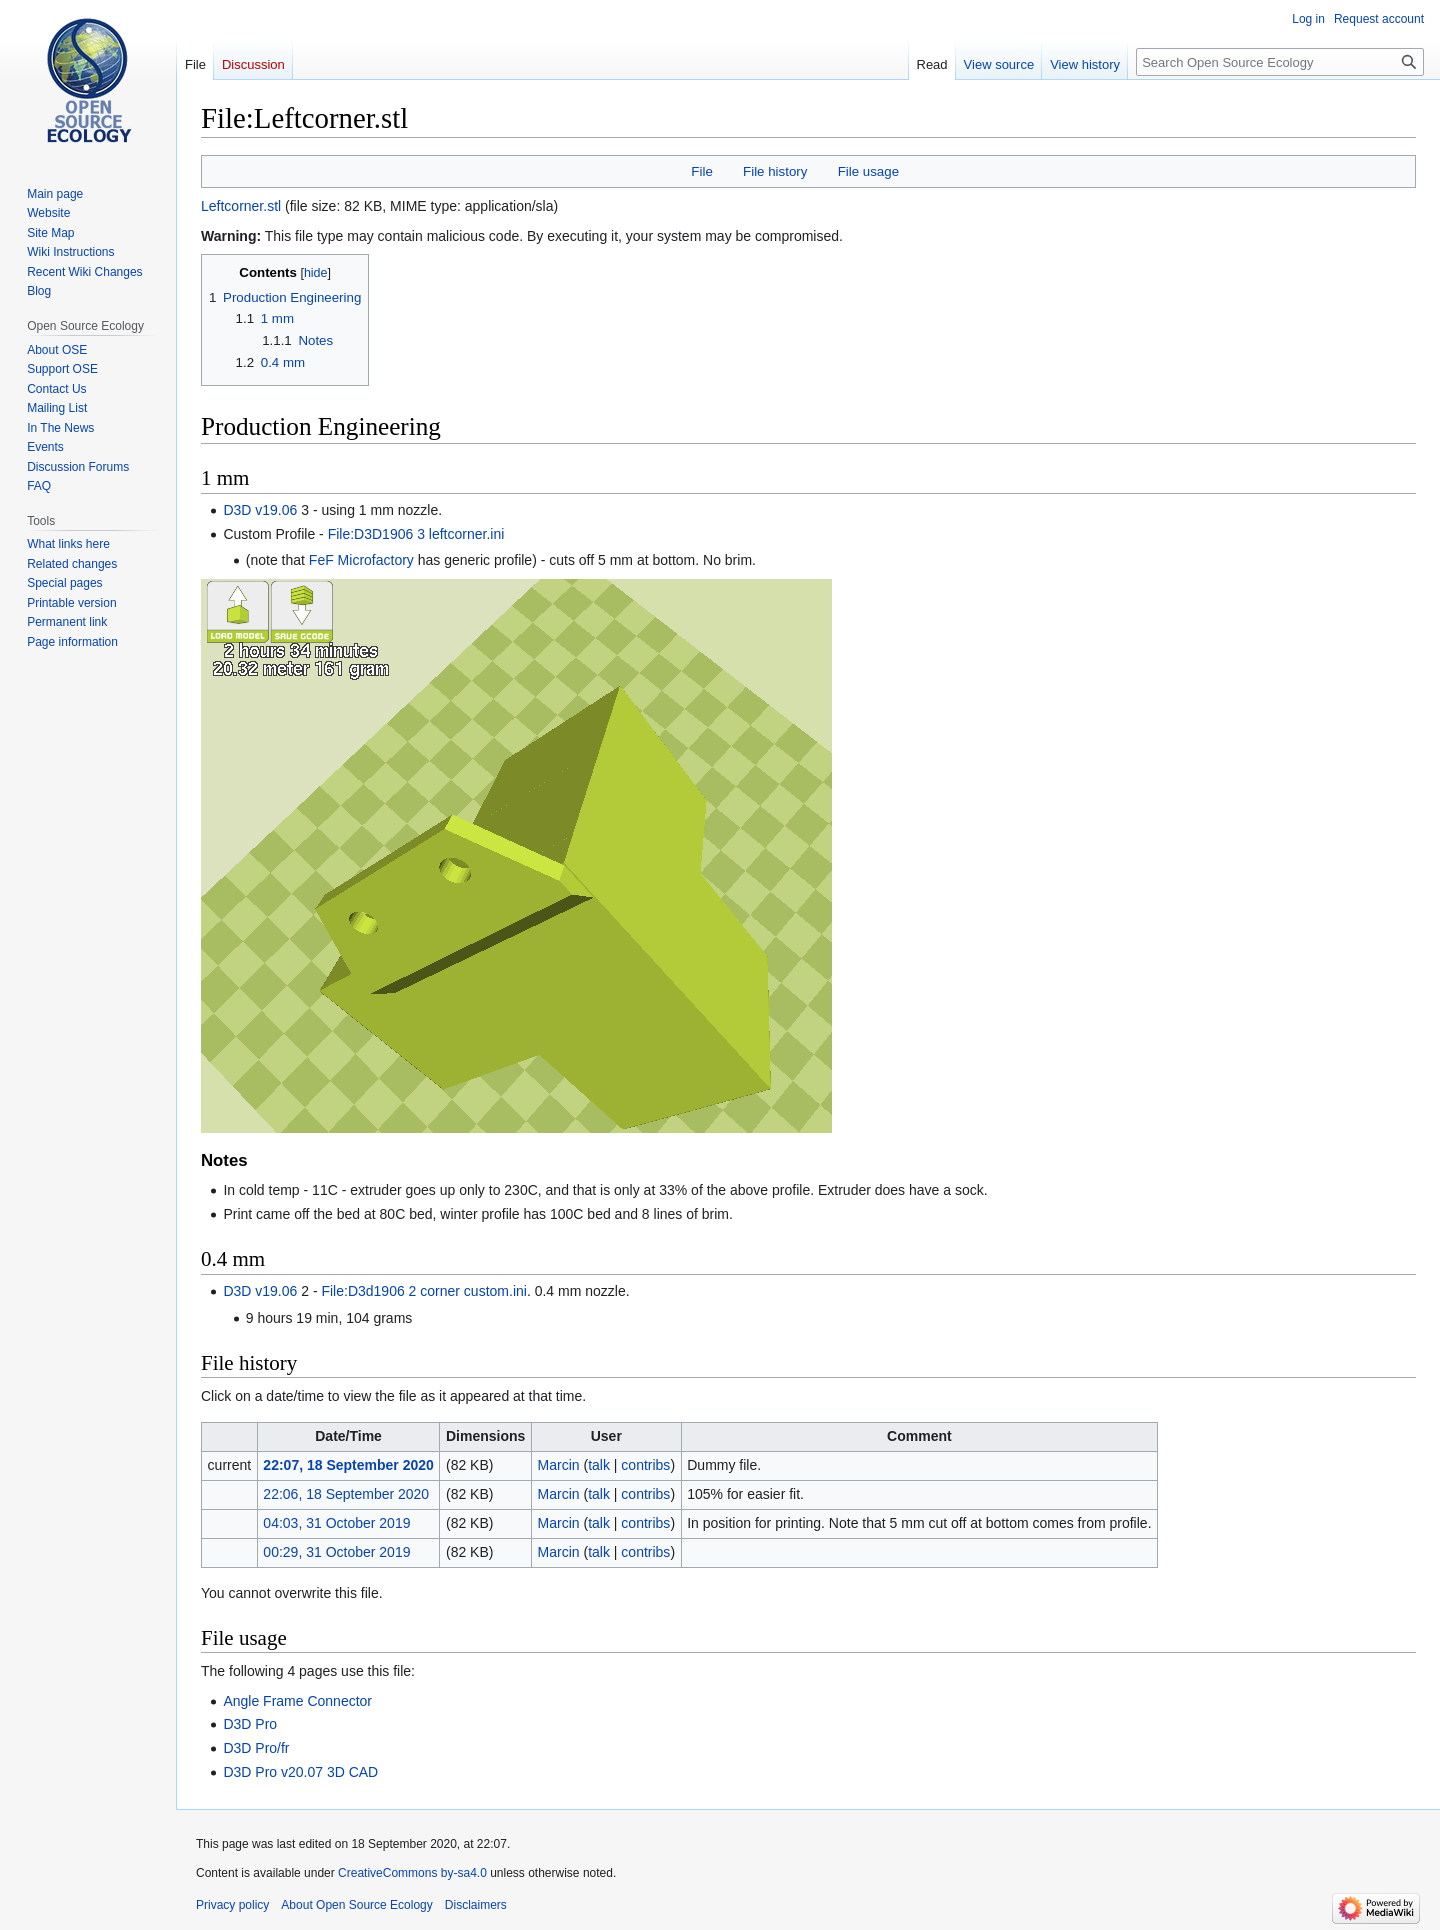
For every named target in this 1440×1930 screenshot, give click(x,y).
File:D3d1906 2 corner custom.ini (423, 1291)
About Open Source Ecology (356, 1905)
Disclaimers (476, 1905)
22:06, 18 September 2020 (346, 1494)
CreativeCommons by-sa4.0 (412, 1873)
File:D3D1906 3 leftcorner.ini (416, 534)
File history (775, 171)
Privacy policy (232, 1905)
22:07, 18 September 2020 (348, 1465)
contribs (645, 1465)
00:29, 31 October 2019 (336, 1552)
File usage (868, 171)
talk (599, 1465)
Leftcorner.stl (241, 206)
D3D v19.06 (260, 510)
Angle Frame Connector (297, 1701)
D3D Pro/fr (256, 1748)
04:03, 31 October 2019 (336, 1523)
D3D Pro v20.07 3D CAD (300, 1772)
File (701, 171)
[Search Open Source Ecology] (1280, 62)
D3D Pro (250, 1724)
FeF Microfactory (361, 560)
